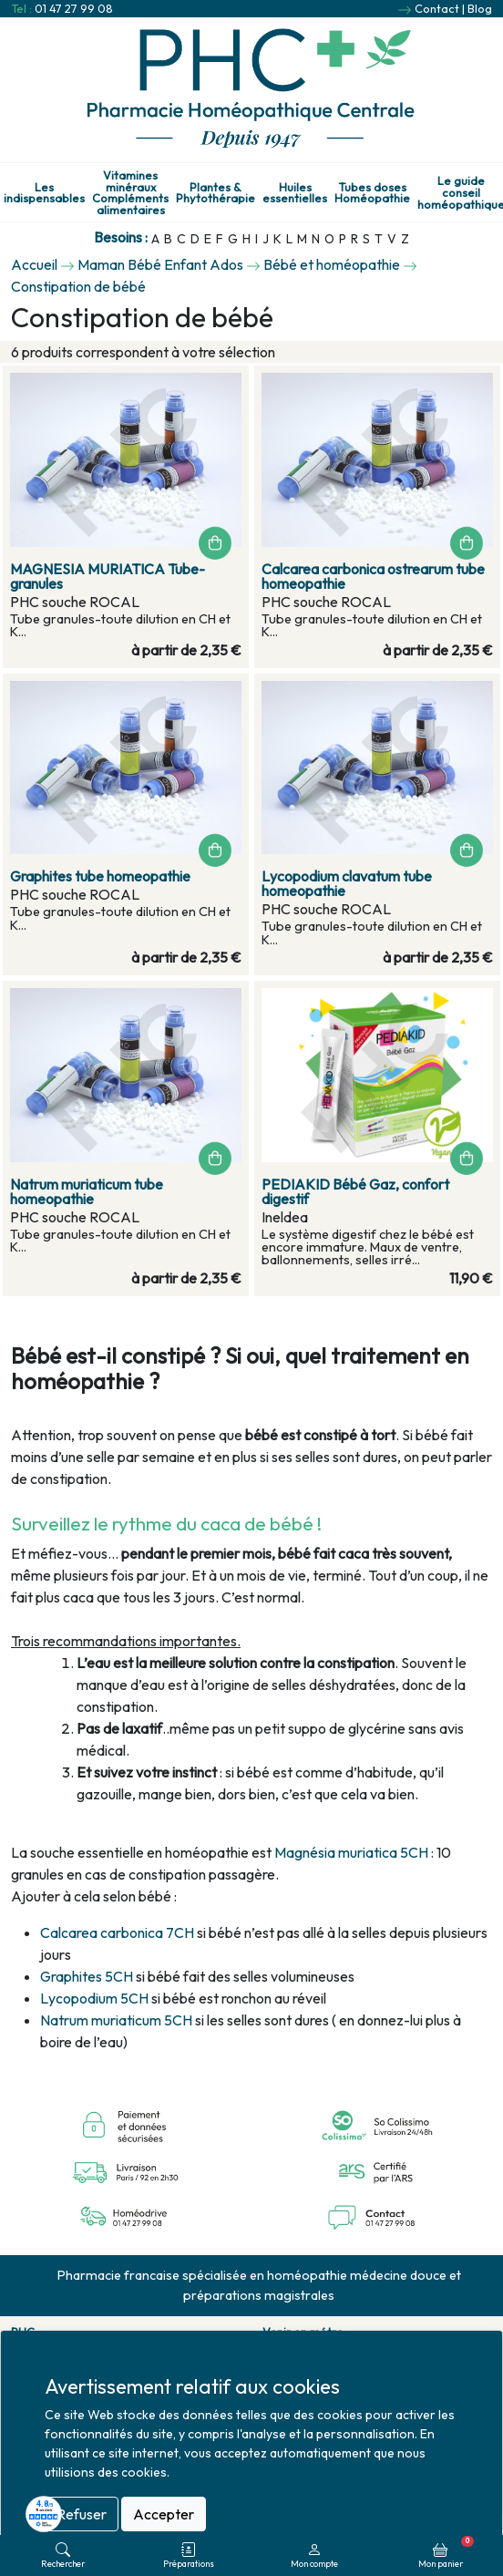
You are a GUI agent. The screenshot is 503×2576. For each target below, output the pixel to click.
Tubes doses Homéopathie (372, 193)
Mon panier (446, 2552)
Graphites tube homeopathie (100, 876)
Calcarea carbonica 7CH (118, 1932)
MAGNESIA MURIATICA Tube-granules (107, 576)
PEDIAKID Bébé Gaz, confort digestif (355, 1191)
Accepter (163, 2514)
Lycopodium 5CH (94, 1998)
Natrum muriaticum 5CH (116, 2020)
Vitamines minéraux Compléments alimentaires (130, 193)
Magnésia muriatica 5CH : (354, 1852)
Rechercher (63, 2555)
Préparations (188, 2555)
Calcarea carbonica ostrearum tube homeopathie (373, 576)
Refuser (81, 2514)
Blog (479, 8)
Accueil (34, 264)
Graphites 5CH (86, 1976)
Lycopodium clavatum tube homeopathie (347, 883)
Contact (437, 8)
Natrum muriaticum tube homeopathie (86, 1191)
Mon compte (314, 2555)
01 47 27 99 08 (74, 8)
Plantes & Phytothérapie (215, 193)
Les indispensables (44, 193)
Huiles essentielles (294, 193)
